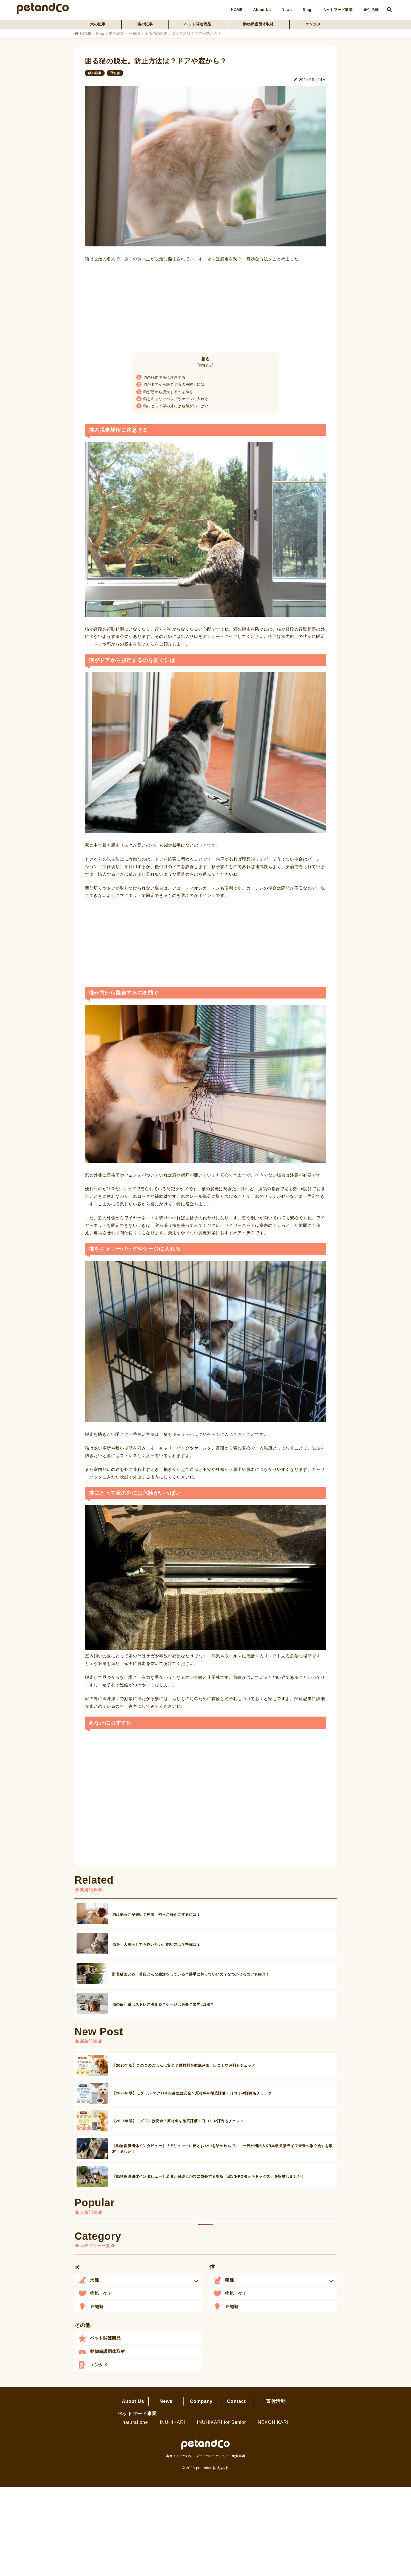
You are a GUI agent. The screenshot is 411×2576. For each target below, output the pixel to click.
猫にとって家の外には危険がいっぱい (172, 406)
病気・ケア (101, 2293)
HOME (237, 10)
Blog (306, 10)
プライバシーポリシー (212, 2456)
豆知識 (134, 33)
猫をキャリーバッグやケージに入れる (172, 399)
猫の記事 (145, 24)
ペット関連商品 (197, 24)
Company (201, 2401)
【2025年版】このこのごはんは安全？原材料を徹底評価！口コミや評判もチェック (183, 2065)
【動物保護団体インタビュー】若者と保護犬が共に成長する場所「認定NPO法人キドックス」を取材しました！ (208, 2176)
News (287, 10)
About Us (262, 10)
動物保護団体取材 (258, 24)
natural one (135, 2422)
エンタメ (313, 24)
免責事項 (238, 2456)
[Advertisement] (205, 306)
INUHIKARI (172, 2422)
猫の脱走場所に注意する (161, 377)
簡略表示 (205, 365)
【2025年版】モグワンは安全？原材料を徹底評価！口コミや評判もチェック (178, 2121)
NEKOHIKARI (273, 2422)
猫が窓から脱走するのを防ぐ (164, 392)
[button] (138, 2280)
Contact (236, 2401)
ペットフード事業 (337, 10)
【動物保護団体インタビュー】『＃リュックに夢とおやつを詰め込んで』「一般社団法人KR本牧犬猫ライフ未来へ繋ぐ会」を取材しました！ (222, 2149)
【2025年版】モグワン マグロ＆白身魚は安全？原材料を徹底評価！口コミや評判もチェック (192, 2093)
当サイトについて (179, 2456)
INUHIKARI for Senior (221, 2422)
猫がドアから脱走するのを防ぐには (170, 384)
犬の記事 (98, 24)
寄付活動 (371, 10)
